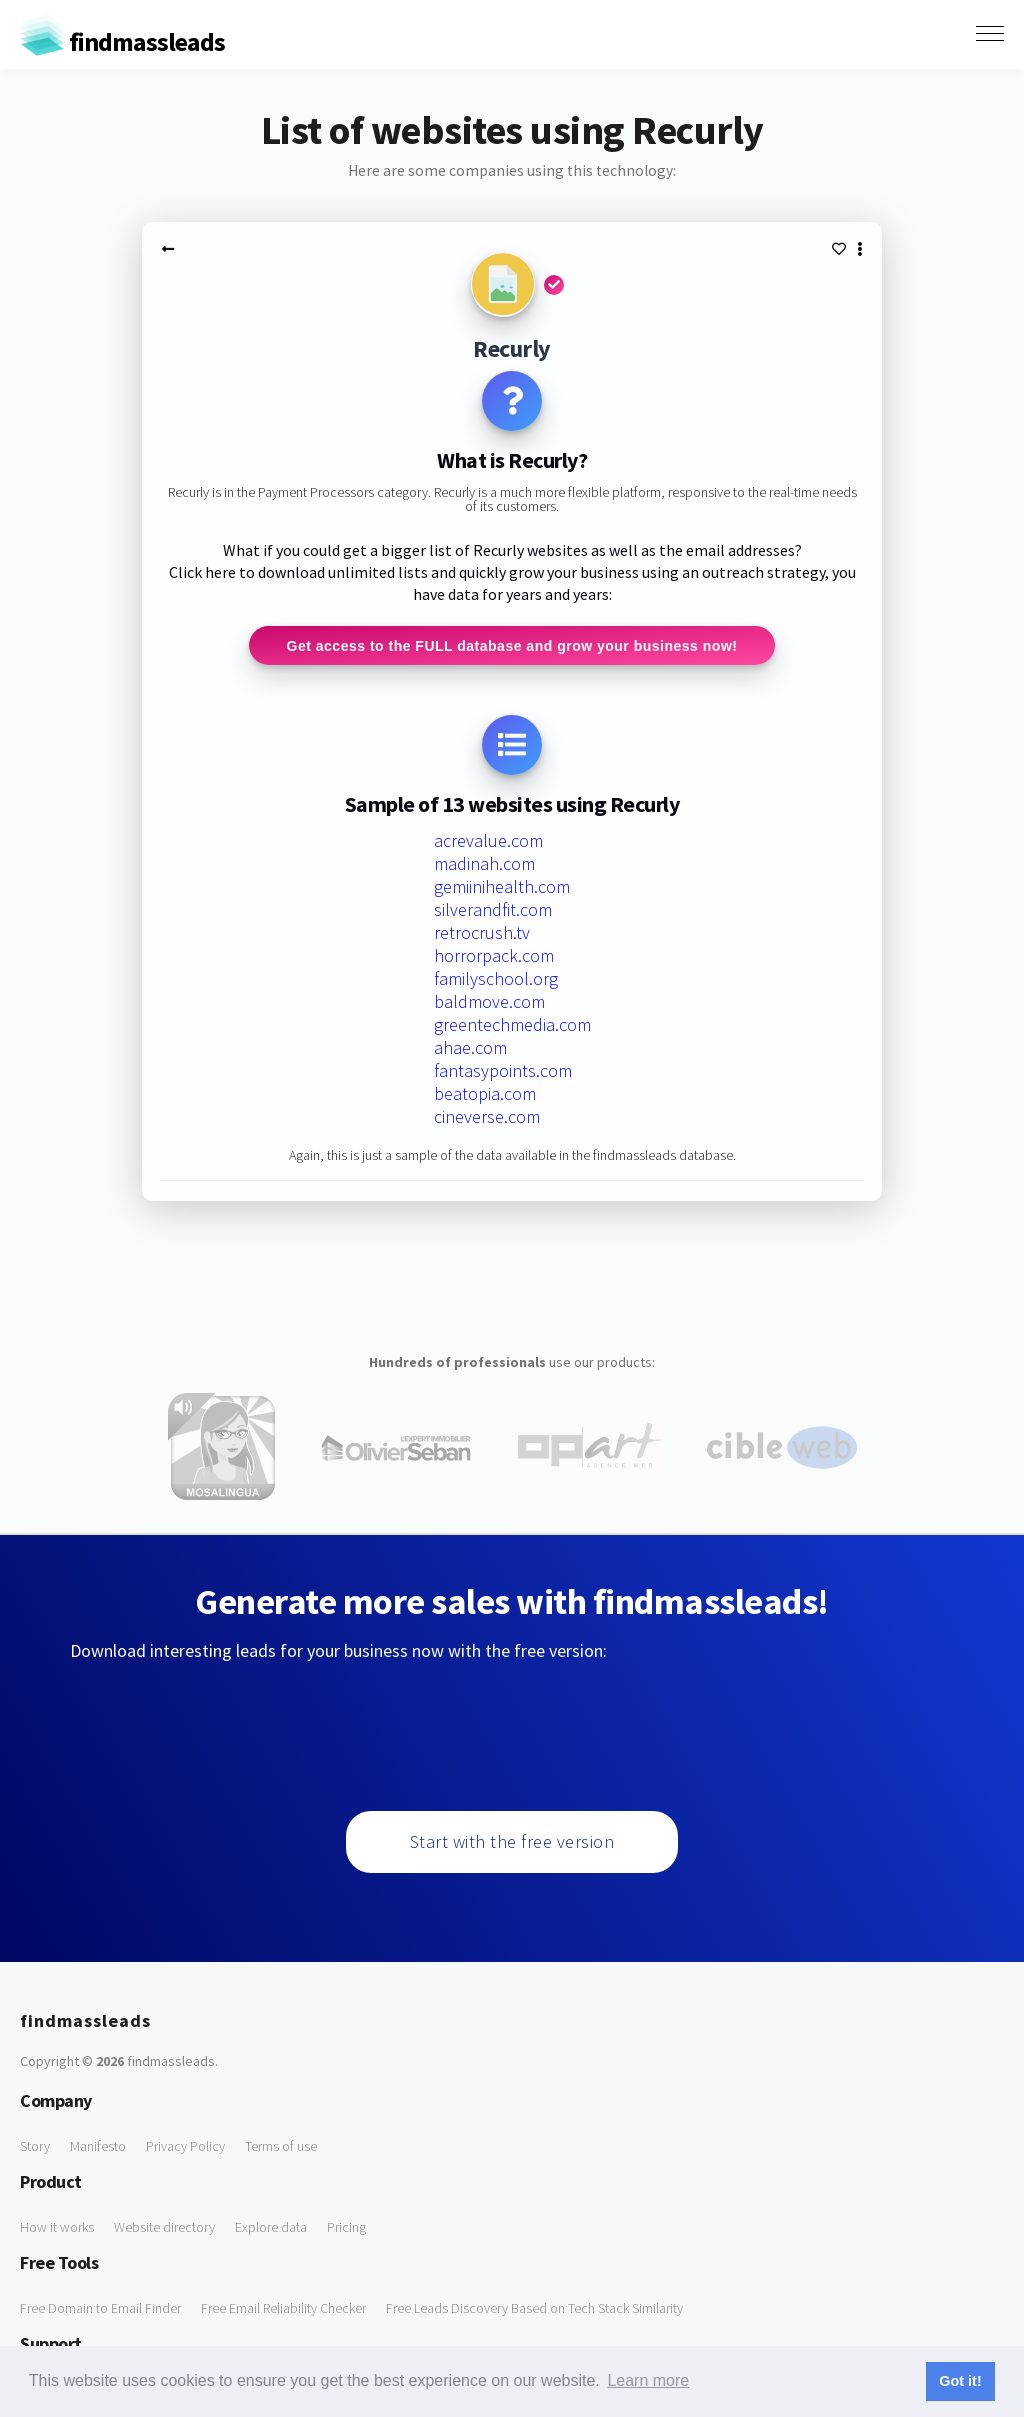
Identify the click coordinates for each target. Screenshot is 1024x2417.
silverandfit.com (493, 910)
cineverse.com (487, 1117)
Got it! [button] (960, 2381)
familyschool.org (496, 979)
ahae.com (470, 1048)
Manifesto (98, 2147)
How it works (57, 2228)
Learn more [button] (648, 2380)
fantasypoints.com (503, 1071)
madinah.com (484, 864)
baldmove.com (489, 1002)
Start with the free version (512, 1842)
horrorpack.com (494, 956)
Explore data (271, 2228)
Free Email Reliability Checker (283, 2309)
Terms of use (281, 2147)
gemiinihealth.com (502, 887)
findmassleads (122, 41)
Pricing (346, 2228)
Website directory (164, 2228)
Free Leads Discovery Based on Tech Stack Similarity (534, 2309)
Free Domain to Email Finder (100, 2309)
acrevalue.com (488, 841)
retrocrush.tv (482, 933)
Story (35, 2147)
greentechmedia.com (512, 1025)
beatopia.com (485, 1094)
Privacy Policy (185, 2147)
